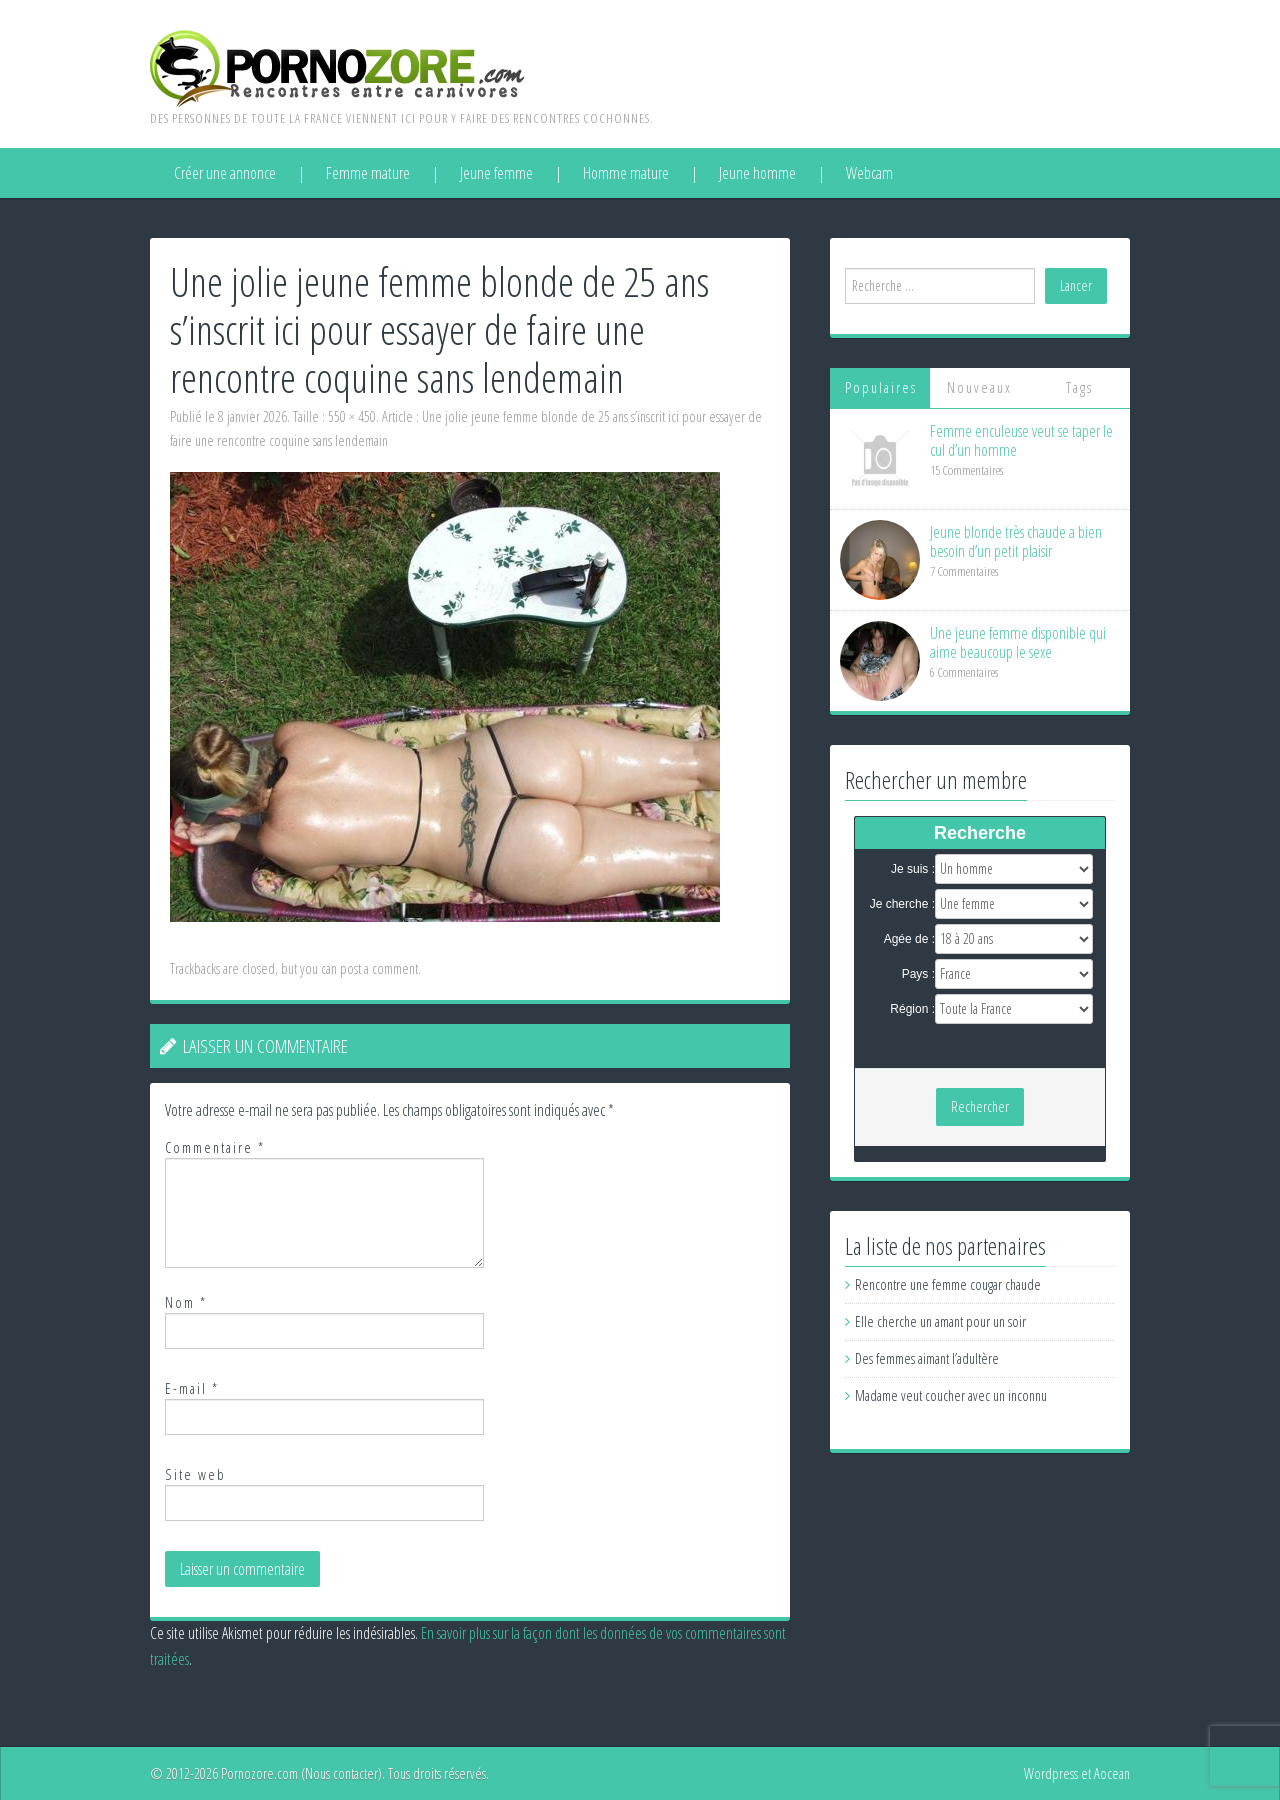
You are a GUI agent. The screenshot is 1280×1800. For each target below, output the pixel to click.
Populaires (881, 387)
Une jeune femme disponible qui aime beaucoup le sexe (1018, 642)
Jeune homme (757, 173)
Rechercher (980, 1106)
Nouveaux (979, 387)
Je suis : (913, 869)
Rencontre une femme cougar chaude (948, 1284)
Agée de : (909, 939)
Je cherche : (902, 904)
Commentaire (215, 1147)
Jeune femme (496, 173)
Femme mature (368, 173)
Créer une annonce (225, 173)
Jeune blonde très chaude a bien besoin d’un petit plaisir (1016, 541)
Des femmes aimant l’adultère (927, 1358)
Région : (912, 1009)
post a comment (379, 968)
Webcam (869, 173)
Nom (186, 1302)
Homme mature (626, 173)
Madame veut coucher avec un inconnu (951, 1395)
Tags (1079, 387)
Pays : (918, 974)
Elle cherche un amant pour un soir (940, 1321)
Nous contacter (341, 1773)
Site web (195, 1474)
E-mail (192, 1388)
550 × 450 (352, 416)
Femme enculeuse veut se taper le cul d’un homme (1021, 440)
